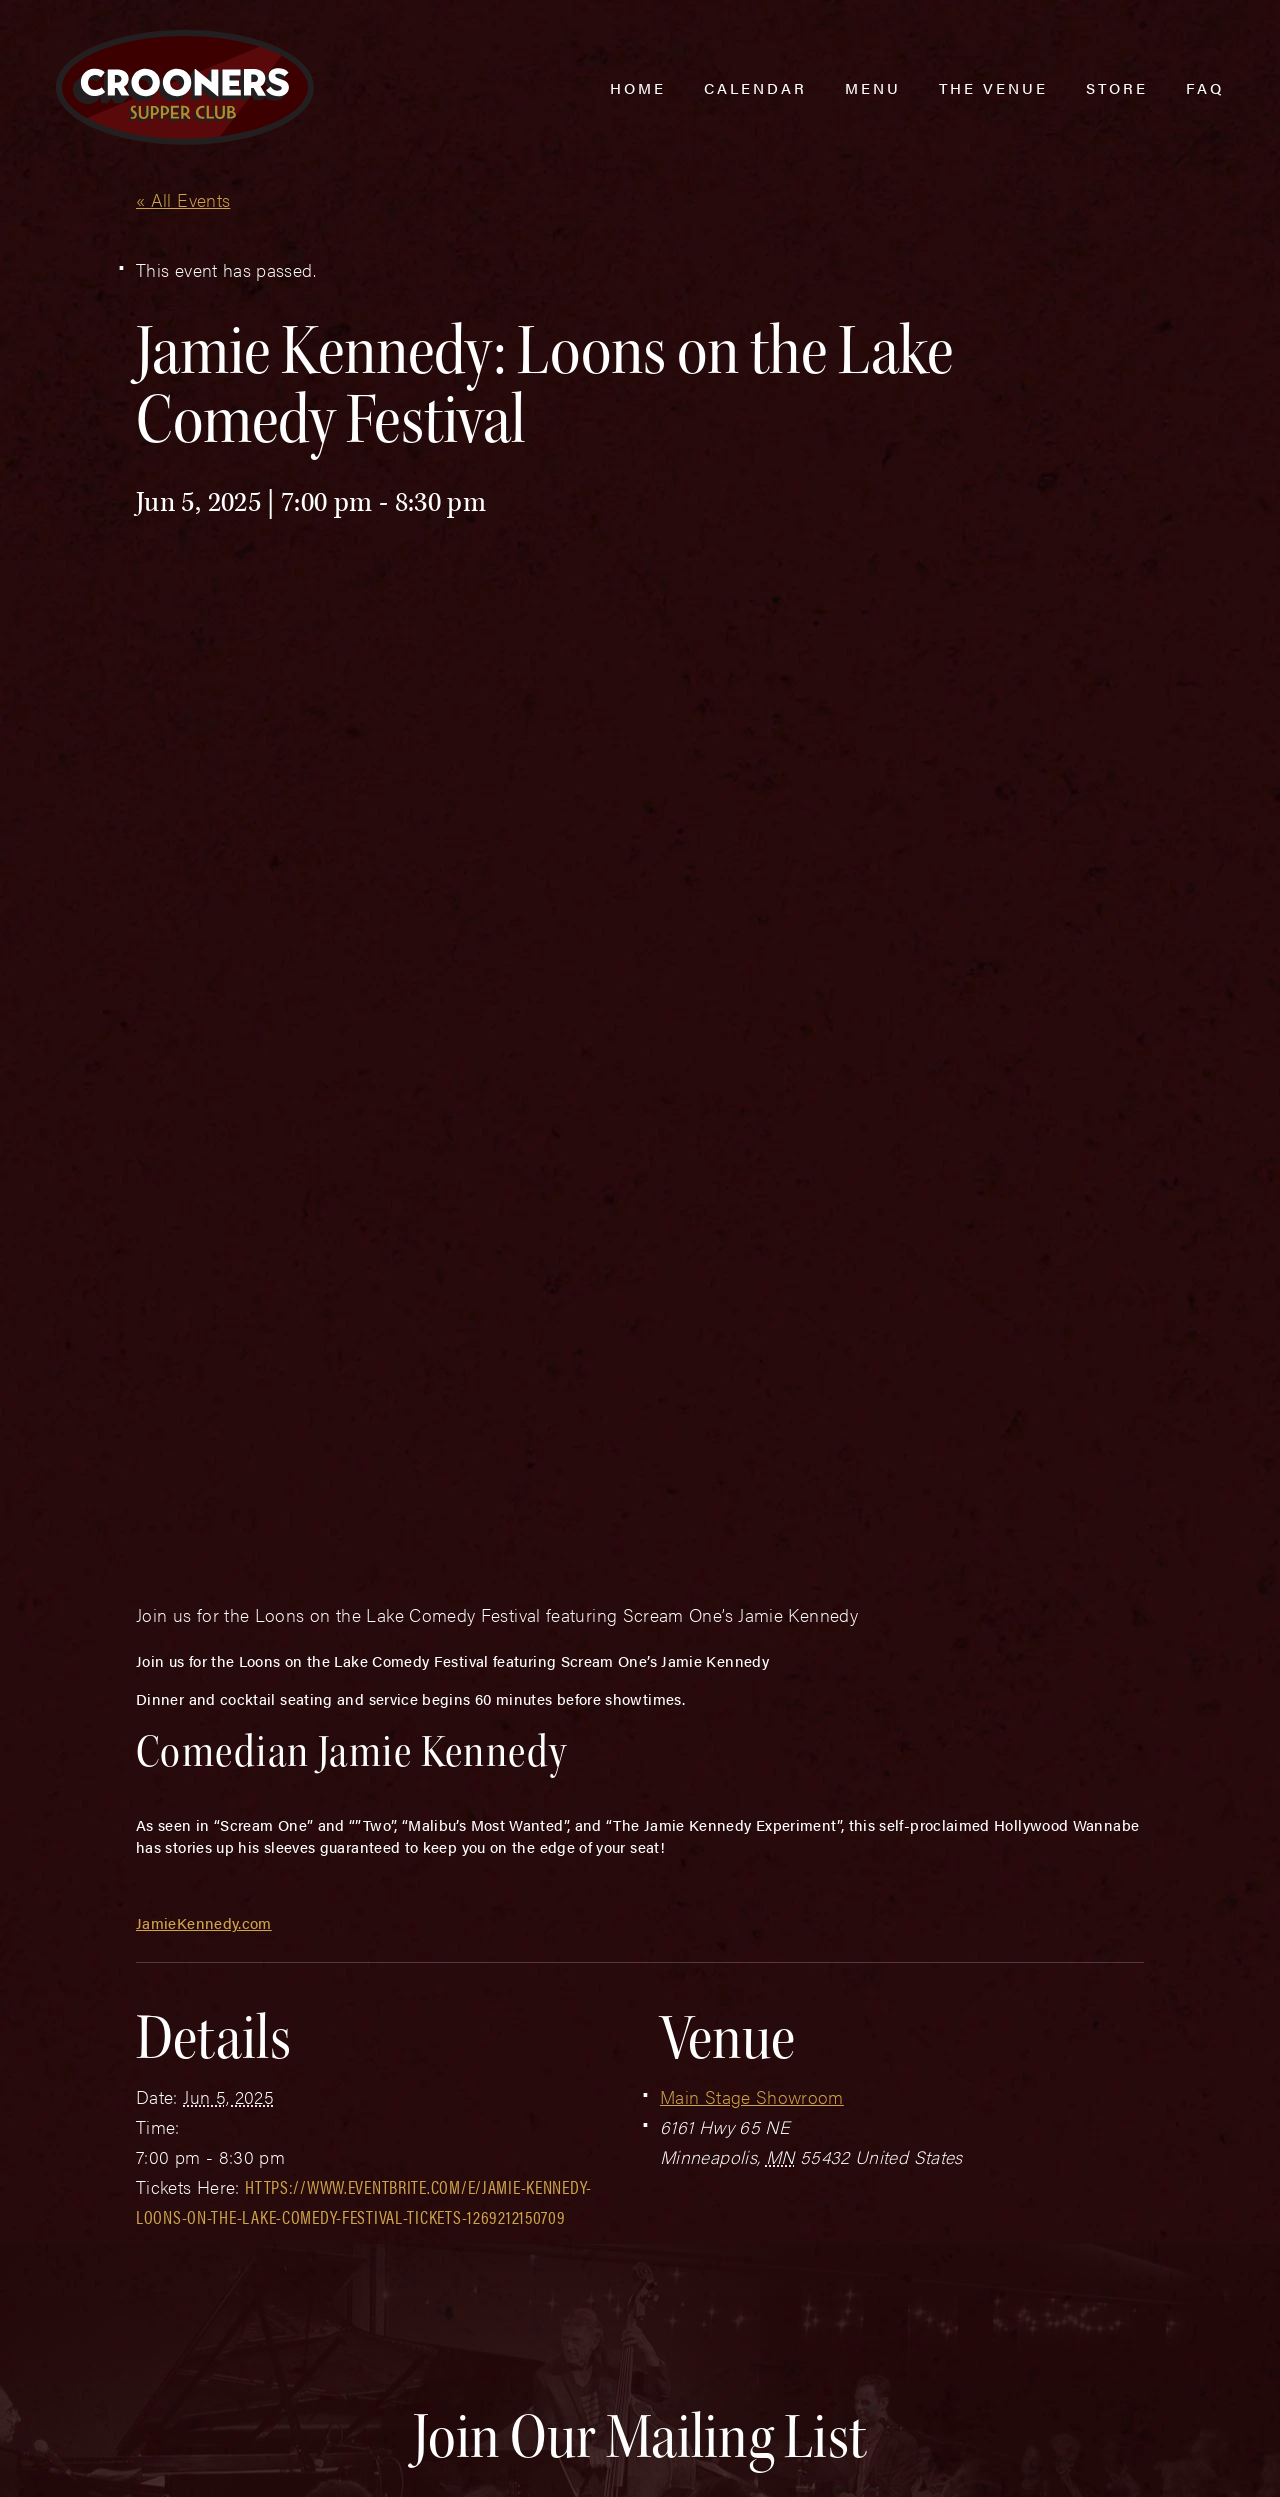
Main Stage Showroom (752, 1592)
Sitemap (349, 2419)
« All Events (183, 199)
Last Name (374, 2002)
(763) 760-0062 (183, 2343)
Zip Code (871, 2002)
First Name (121, 2002)
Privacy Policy (461, 2419)
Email (608, 2002)
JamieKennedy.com (204, 1418)
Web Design (87, 2459)
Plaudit (158, 2459)
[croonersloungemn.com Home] (185, 87)
